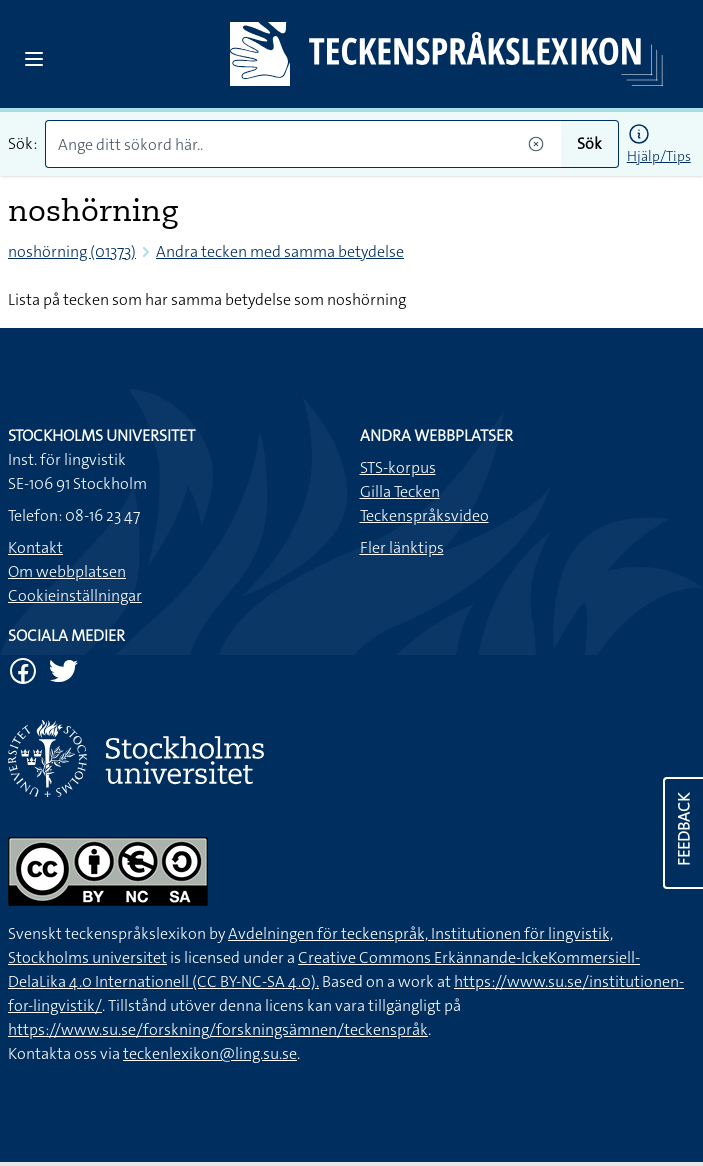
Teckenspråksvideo (424, 515)
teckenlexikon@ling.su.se (210, 1053)
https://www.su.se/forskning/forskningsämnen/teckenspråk (218, 1029)
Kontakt (35, 547)
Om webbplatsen (67, 571)
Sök (589, 143)
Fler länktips (402, 547)
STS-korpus (398, 467)
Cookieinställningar (75, 595)
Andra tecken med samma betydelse (280, 251)
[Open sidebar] (34, 59)
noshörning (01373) (72, 251)
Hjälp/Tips (659, 156)
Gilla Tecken (400, 491)
